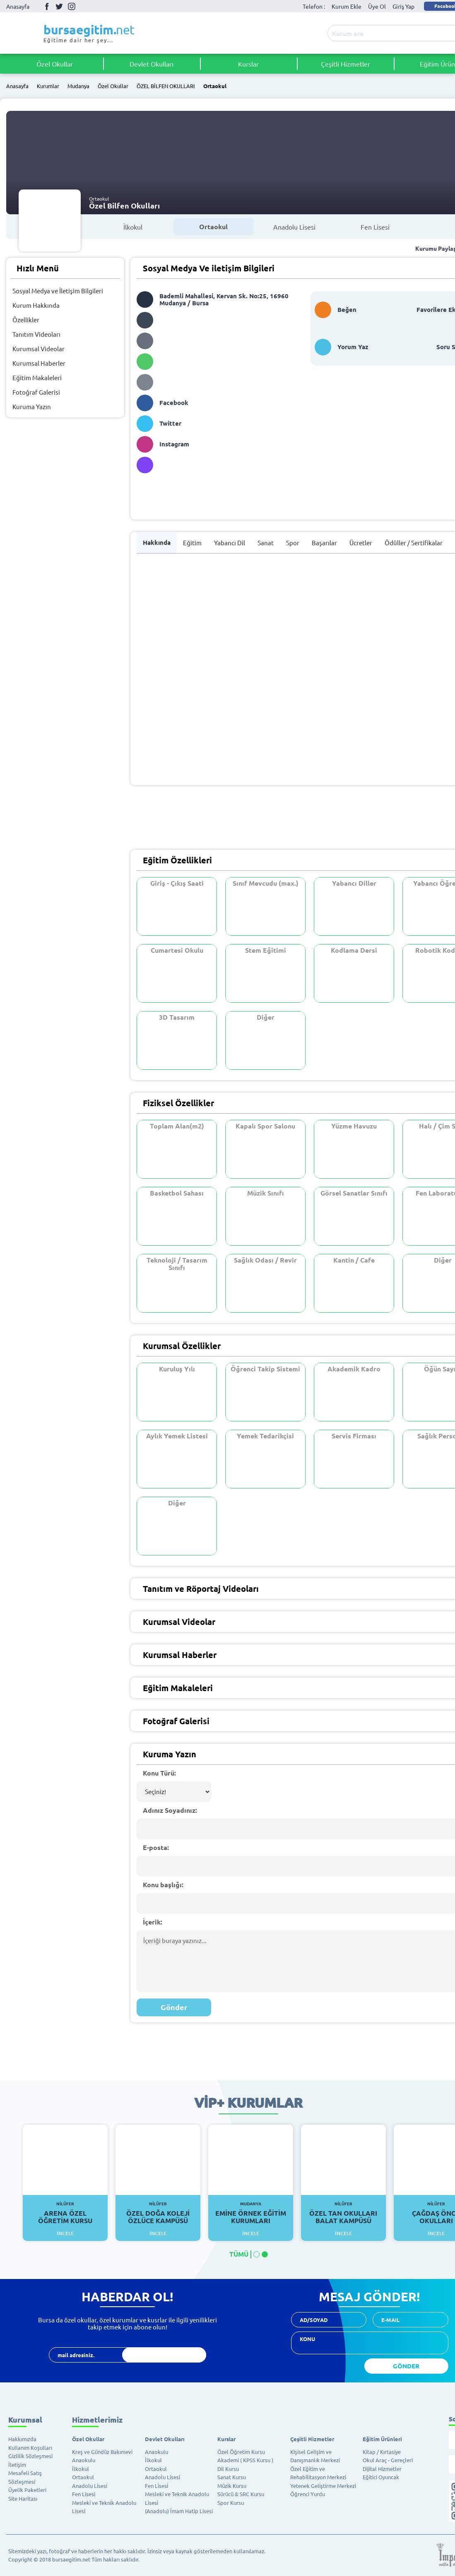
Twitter (59, 6)
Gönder (174, 2007)
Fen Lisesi (375, 227)
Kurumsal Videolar (38, 348)
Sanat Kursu (231, 2476)
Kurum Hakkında (36, 305)
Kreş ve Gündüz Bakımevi (102, 2451)
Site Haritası (22, 2498)
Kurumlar (48, 86)
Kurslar (248, 64)
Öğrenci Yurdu (307, 2493)
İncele (65, 2233)
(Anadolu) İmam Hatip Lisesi (179, 2510)
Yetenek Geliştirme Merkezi (323, 2485)
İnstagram (71, 6)
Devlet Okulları (151, 64)
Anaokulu (83, 2459)
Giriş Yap (403, 6)
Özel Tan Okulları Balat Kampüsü (343, 2212)
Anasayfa (17, 6)
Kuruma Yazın (31, 406)
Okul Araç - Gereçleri (388, 2459)
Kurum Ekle (346, 6)
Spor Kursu (230, 2502)
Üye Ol (377, 6)
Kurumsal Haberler (38, 363)
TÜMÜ (238, 2254)
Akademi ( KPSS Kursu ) (245, 2459)
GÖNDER (406, 2366)
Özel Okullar (54, 64)
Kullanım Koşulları (30, 2447)
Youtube (84, 6)
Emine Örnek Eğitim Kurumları (250, 2212)
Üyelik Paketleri (27, 2489)
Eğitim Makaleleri (37, 377)
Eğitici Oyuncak (381, 2476)
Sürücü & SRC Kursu (240, 2493)
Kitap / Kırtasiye (382, 2451)
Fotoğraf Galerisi (36, 391)
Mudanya (78, 86)
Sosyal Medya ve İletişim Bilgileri (57, 290)
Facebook (47, 6)
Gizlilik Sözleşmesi (30, 2455)
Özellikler (25, 319)
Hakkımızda (22, 2438)
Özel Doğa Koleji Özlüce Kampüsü (158, 2212)
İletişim (17, 2464)
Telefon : (314, 6)
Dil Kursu (228, 2468)
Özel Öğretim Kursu (241, 2451)
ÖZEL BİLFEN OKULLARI (166, 86)
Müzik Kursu (231, 2485)
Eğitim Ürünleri (382, 2438)
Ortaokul (214, 86)
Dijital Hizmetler (382, 2468)
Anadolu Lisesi (294, 227)
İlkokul (132, 227)
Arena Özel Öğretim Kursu (65, 2212)
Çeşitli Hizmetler (345, 64)
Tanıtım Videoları (36, 334)
